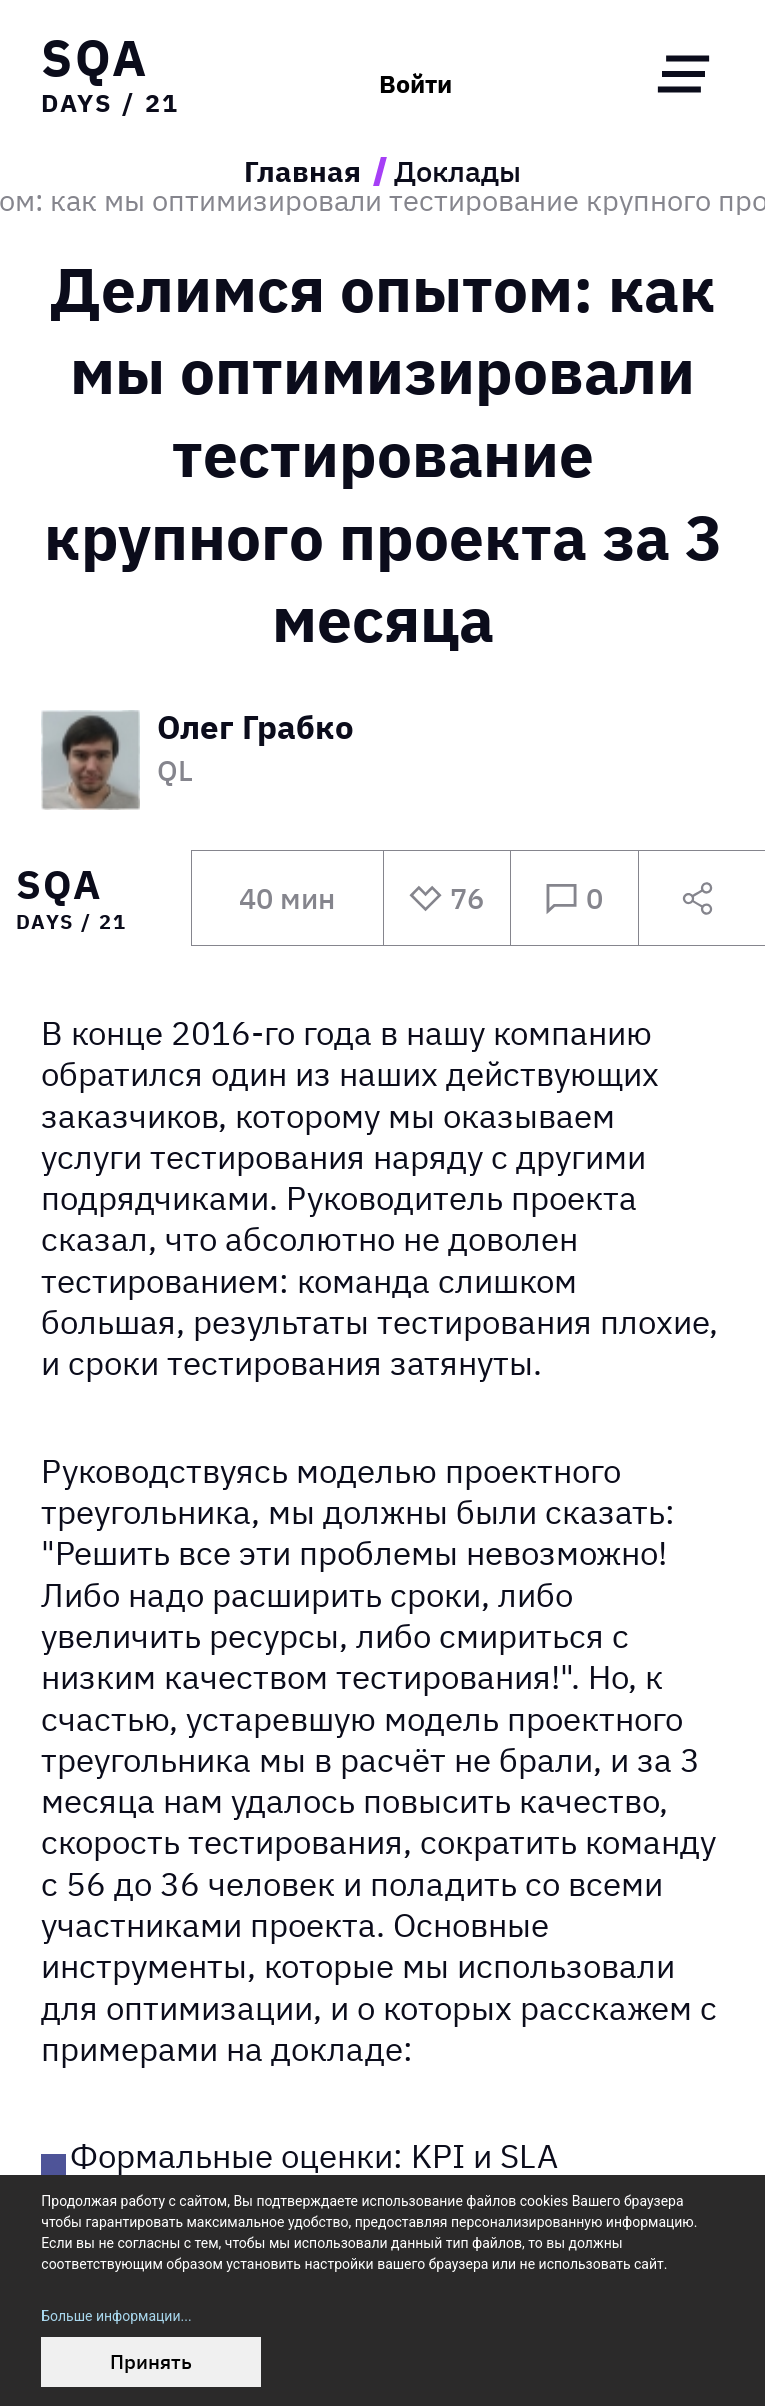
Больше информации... (116, 2316)
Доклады (457, 171)
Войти (415, 84)
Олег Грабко (255, 729)
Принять (151, 2361)
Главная (302, 171)
